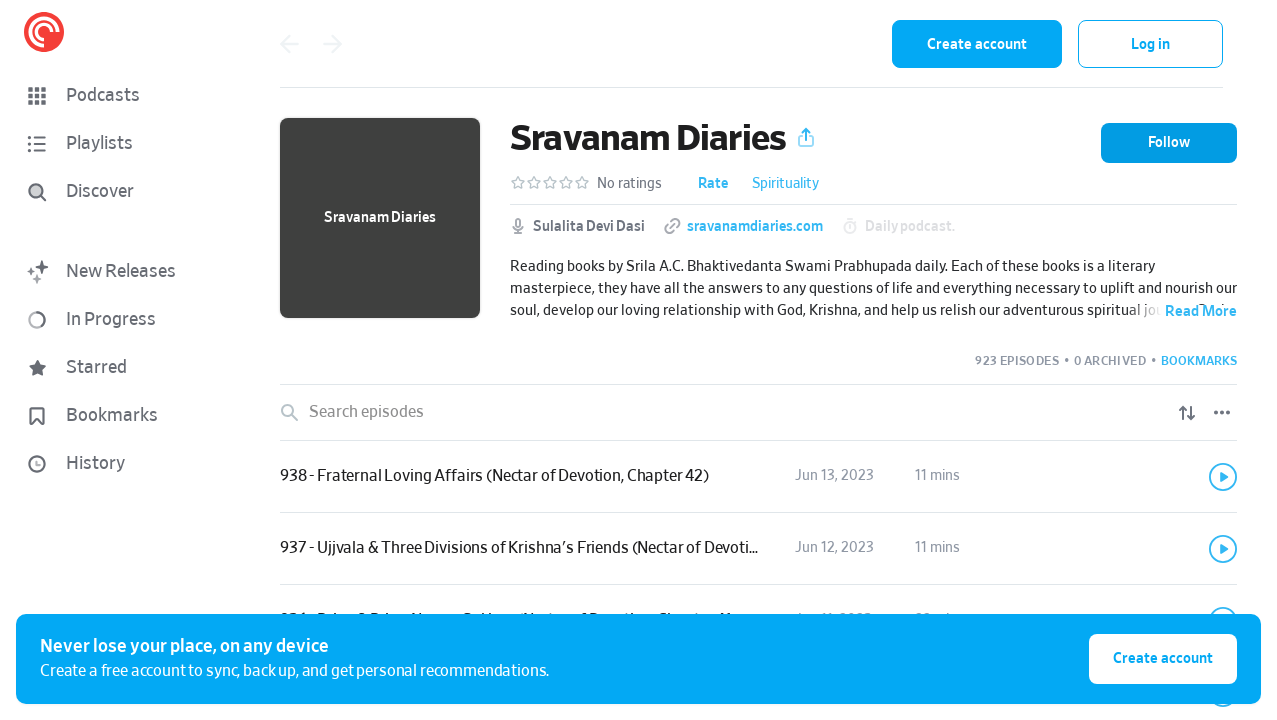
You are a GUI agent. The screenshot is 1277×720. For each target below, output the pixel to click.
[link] (758, 477)
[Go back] (289, 44)
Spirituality (785, 184)
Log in (1150, 44)
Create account (977, 44)
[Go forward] (333, 44)
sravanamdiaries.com (755, 227)
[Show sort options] (1187, 413)
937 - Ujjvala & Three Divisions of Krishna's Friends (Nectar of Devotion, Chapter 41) (566, 548)
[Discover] (116, 192)
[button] (120, 96)
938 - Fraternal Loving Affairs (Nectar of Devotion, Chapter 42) (494, 476)
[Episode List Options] (1222, 413)
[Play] (1223, 477)
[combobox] (746, 44)
